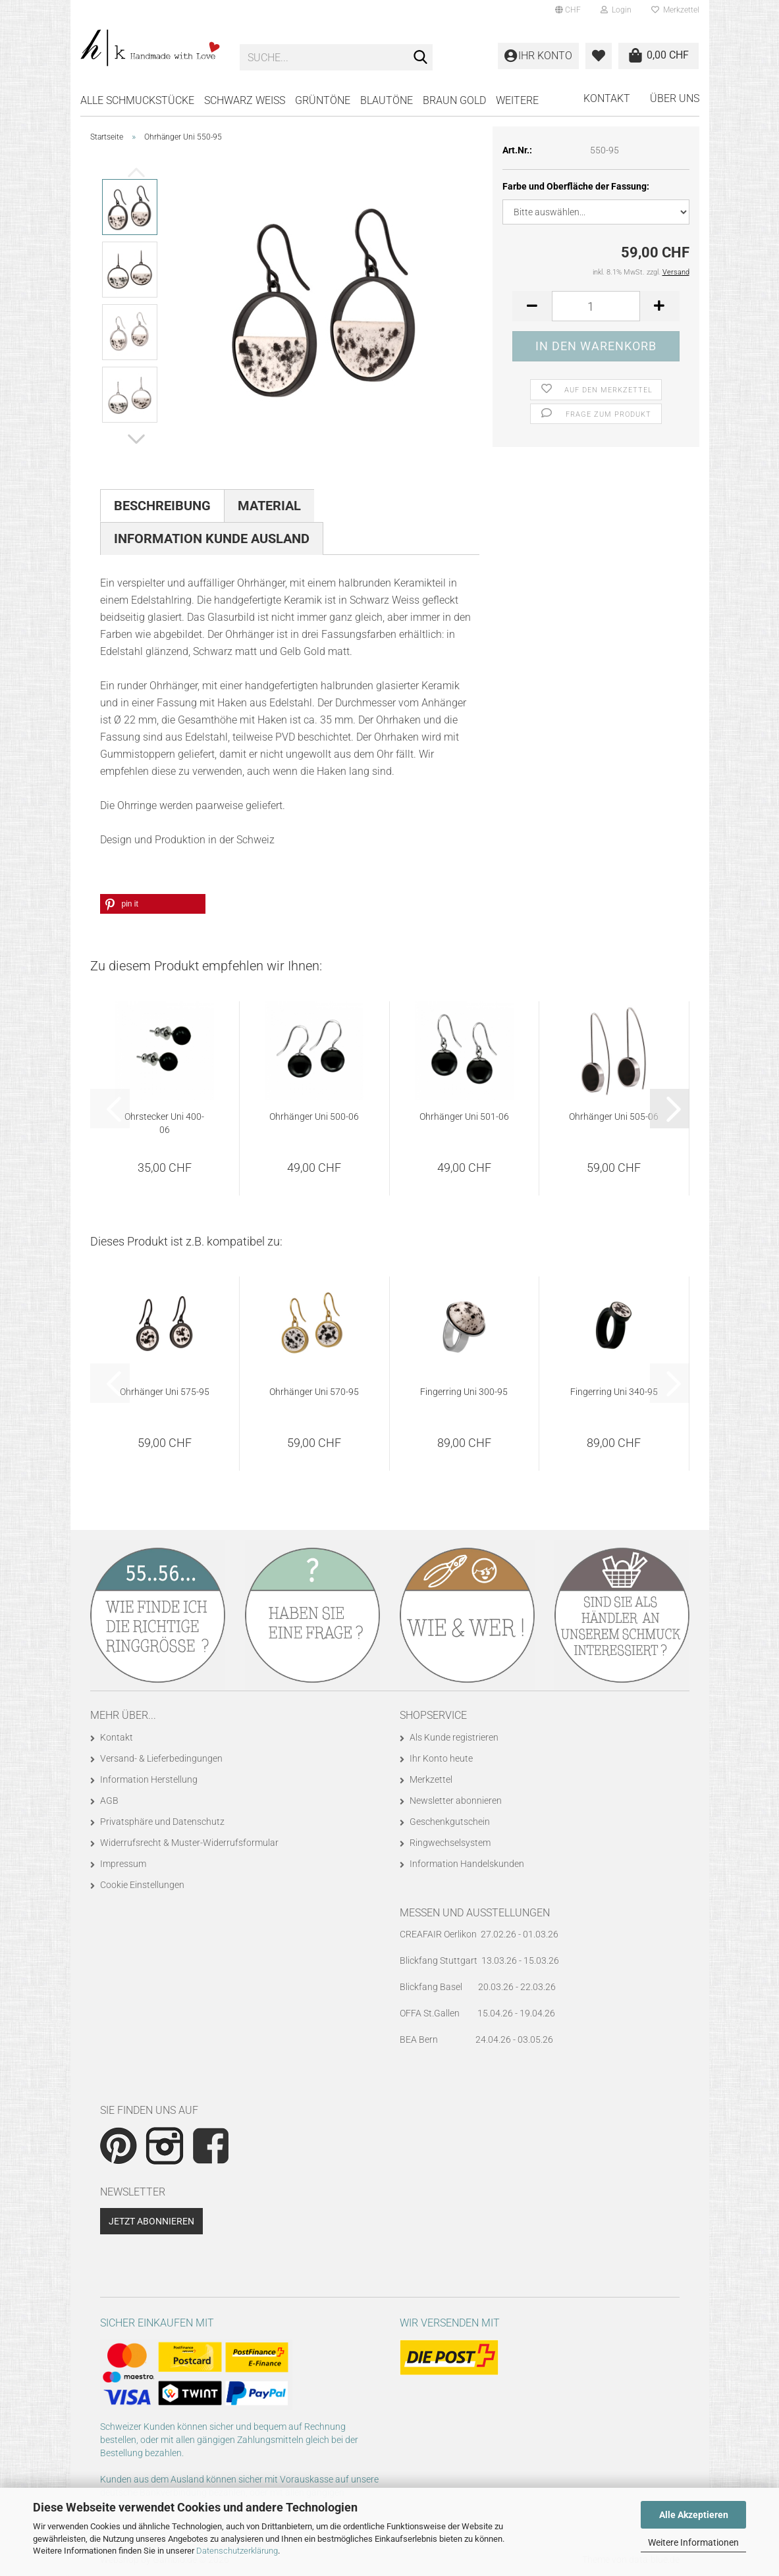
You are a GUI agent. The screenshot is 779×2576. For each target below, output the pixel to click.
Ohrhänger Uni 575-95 (164, 1391)
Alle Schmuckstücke (137, 100)
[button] (568, 10)
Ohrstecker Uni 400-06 (164, 1123)
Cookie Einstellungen (142, 1884)
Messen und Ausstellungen (475, 1912)
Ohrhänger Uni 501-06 (464, 1116)
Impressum (123, 1863)
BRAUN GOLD (454, 100)
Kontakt (606, 98)
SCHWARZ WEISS (244, 100)
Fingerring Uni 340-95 (614, 1391)
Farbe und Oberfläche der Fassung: (575, 186)
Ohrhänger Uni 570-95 (314, 1391)
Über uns (674, 98)
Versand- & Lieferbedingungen (161, 1758)
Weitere (517, 100)
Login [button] (616, 9)
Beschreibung (162, 505)
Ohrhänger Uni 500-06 (314, 1116)
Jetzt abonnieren (151, 2221)
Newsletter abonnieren (456, 1800)
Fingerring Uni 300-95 (464, 1391)
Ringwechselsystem (450, 1842)
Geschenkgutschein (450, 1821)
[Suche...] (420, 58)
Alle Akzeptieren (693, 2515)
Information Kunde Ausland (211, 538)
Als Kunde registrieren (454, 1737)
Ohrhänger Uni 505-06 (613, 1116)
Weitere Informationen (693, 2542)
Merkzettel (675, 9)
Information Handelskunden (467, 1863)
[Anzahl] (595, 306)
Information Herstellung (149, 1779)
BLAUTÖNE (386, 100)
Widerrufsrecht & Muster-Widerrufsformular (189, 1842)
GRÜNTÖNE (322, 100)
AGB (109, 1800)
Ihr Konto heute (441, 1758)
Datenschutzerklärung (237, 2551)
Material (269, 505)
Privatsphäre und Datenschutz (162, 1821)
